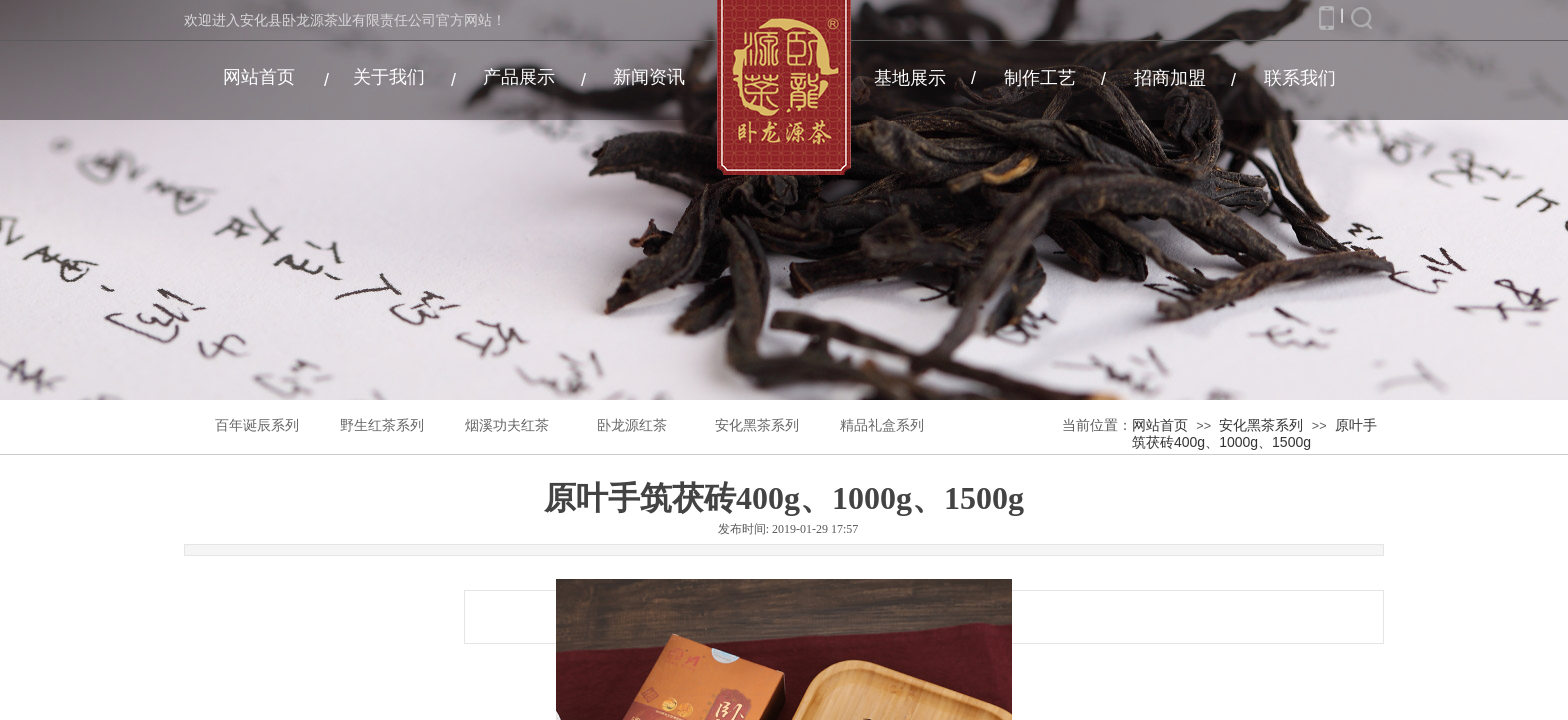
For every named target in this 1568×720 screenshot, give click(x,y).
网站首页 (259, 77)
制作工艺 (1040, 78)
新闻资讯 (649, 77)
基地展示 (910, 78)
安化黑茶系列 (757, 425)
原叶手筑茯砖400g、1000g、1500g (1254, 433)
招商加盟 (1170, 78)
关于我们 (389, 77)
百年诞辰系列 (257, 425)
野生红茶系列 (382, 425)
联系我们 (1300, 78)
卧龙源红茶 (632, 425)
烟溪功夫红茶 (507, 425)
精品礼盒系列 (882, 425)
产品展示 (519, 77)
